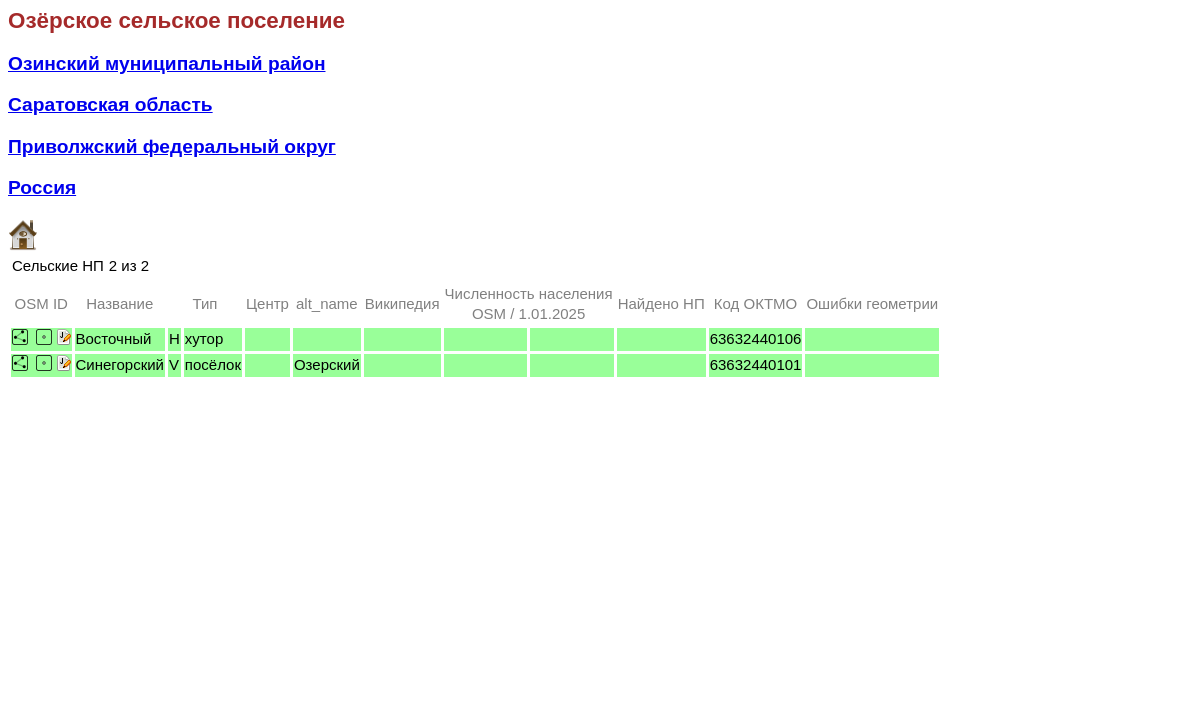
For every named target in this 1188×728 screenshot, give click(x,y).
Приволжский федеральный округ (172, 146)
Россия (42, 187)
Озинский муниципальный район (166, 63)
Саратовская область (110, 104)
